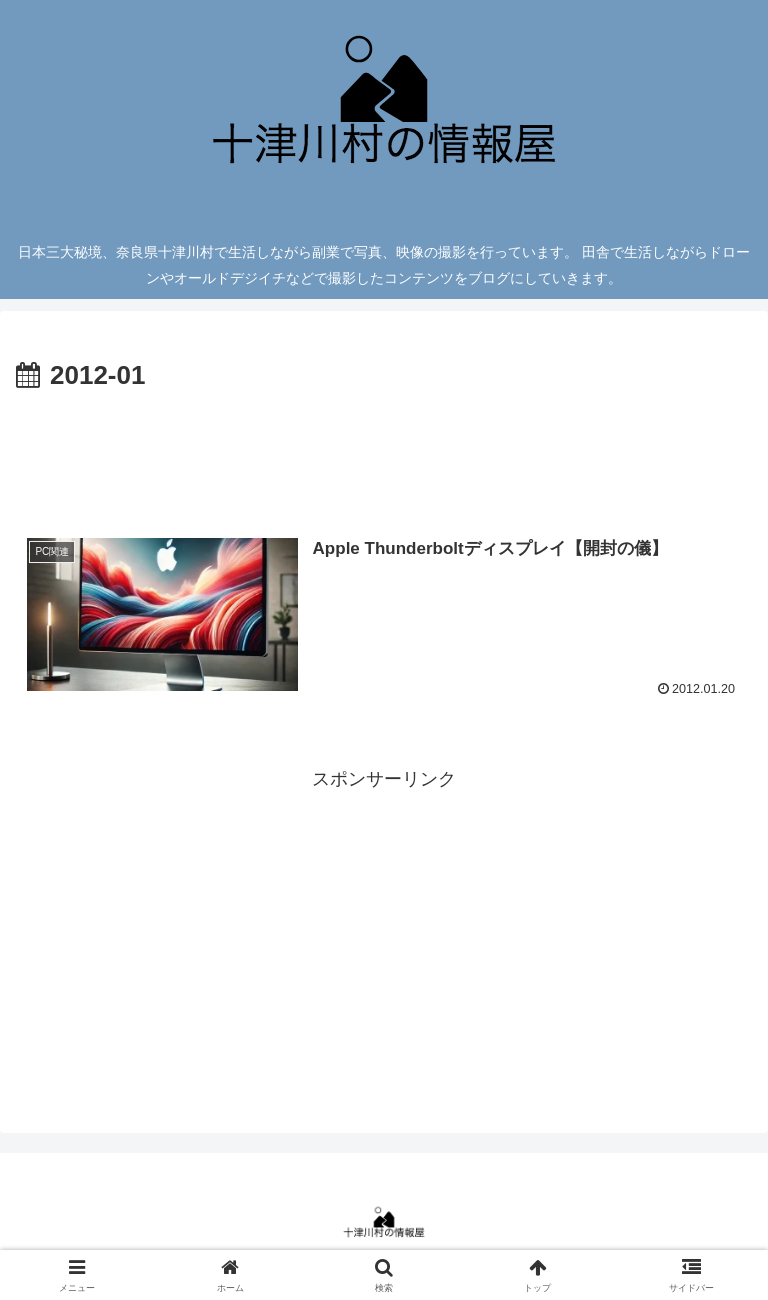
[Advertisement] (384, 454)
